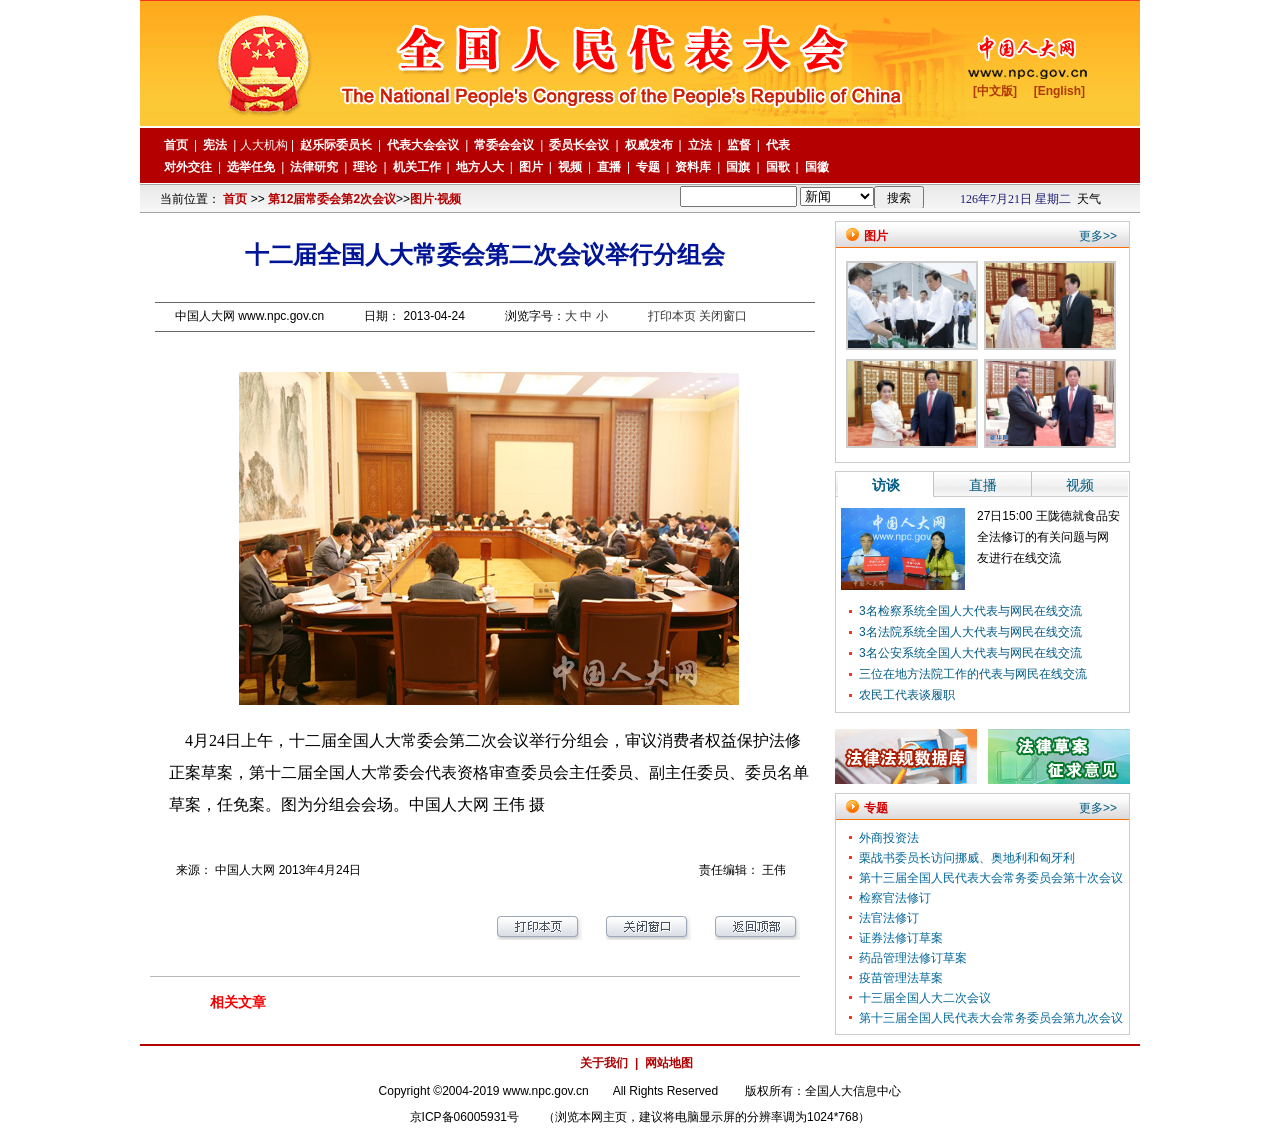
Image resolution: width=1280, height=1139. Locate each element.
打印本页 (672, 316)
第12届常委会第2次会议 (332, 199)
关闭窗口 (723, 316)
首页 (235, 199)
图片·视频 (435, 199)
